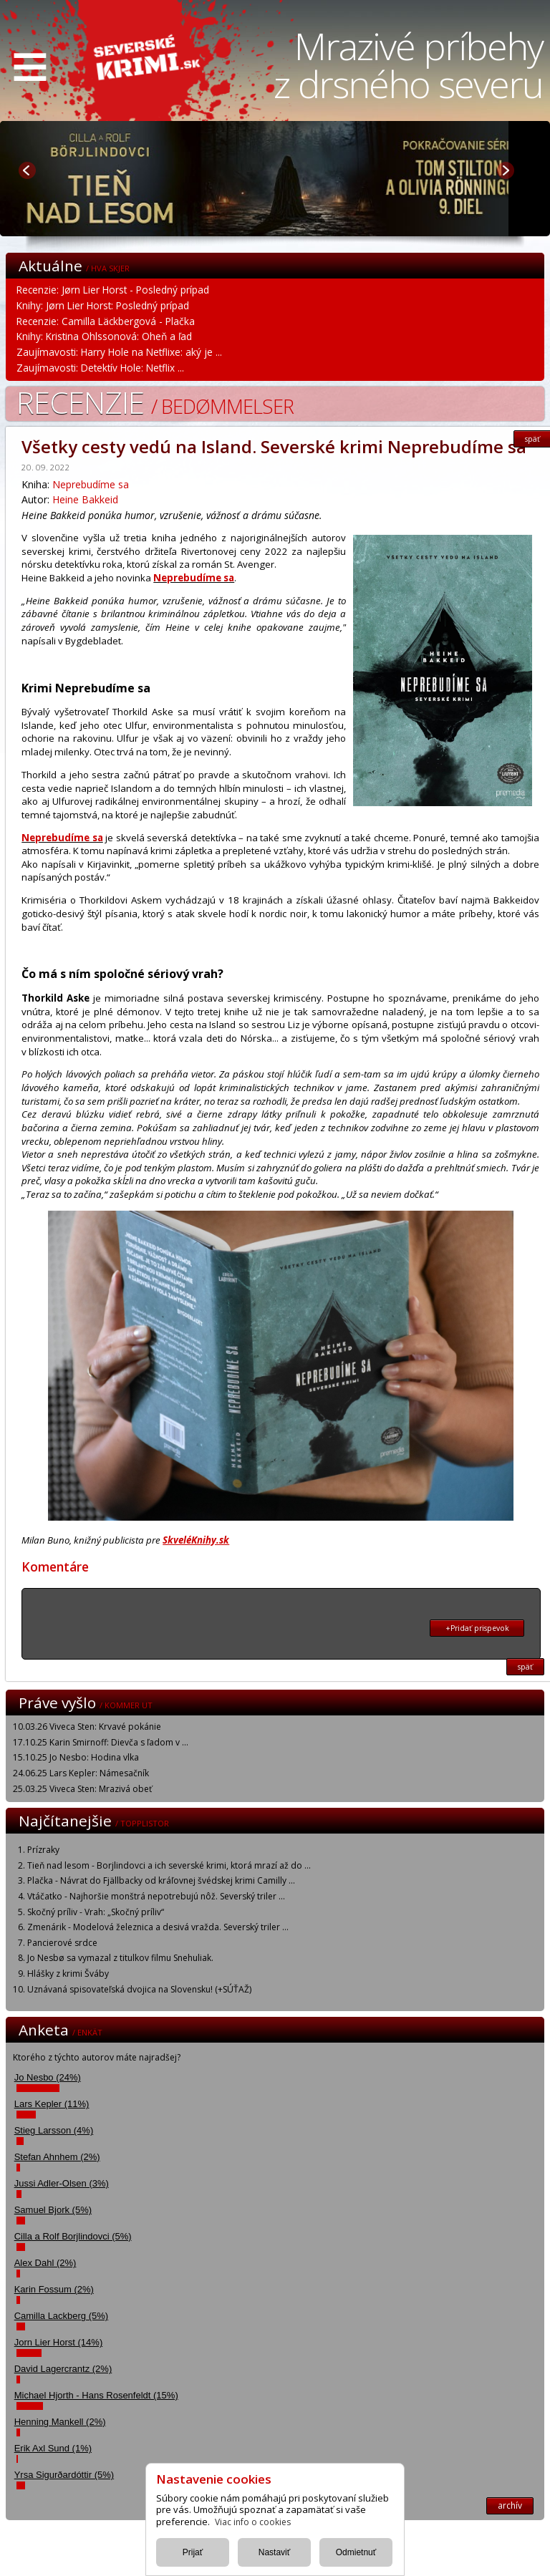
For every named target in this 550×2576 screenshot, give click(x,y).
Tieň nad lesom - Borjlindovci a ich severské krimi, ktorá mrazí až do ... (169, 1865)
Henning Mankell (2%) (60, 2421)
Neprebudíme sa (90, 484)
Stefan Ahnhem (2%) (57, 2156)
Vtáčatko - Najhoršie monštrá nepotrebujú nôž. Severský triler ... (156, 1896)
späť (525, 1667)
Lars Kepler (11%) (52, 2103)
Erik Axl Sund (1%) (53, 2448)
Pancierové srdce (62, 1943)
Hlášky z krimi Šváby (68, 1973)
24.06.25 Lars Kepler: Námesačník (81, 1773)
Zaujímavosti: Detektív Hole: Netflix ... (100, 367)
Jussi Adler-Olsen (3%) (61, 2183)
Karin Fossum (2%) (54, 2289)
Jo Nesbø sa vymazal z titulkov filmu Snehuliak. (120, 1958)
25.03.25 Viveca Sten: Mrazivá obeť (82, 1789)
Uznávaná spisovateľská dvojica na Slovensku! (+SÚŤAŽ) (139, 1989)
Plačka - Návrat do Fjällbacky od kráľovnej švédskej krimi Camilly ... (161, 1880)
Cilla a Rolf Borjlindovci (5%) (73, 2236)
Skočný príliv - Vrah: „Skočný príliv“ (95, 1912)
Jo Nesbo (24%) (47, 2077)
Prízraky (43, 1850)
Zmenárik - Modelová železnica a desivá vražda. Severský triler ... (158, 1927)
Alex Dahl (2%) (45, 2262)
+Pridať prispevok (477, 1628)
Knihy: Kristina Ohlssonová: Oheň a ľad (104, 336)
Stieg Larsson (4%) (54, 2130)
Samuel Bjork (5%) (53, 2209)
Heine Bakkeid (85, 499)
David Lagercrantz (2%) (63, 2368)
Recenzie (155, 402)
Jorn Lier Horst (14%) (58, 2342)
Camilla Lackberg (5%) (61, 2315)
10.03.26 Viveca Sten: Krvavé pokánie (87, 1726)
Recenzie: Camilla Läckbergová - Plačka (105, 321)
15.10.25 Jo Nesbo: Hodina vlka (76, 1757)
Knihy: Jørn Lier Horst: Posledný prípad (102, 305)
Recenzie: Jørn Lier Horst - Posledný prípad (112, 289)
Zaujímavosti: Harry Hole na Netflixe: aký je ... (119, 352)
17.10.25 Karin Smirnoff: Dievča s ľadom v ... (100, 1742)
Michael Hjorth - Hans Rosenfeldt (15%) (96, 2395)
